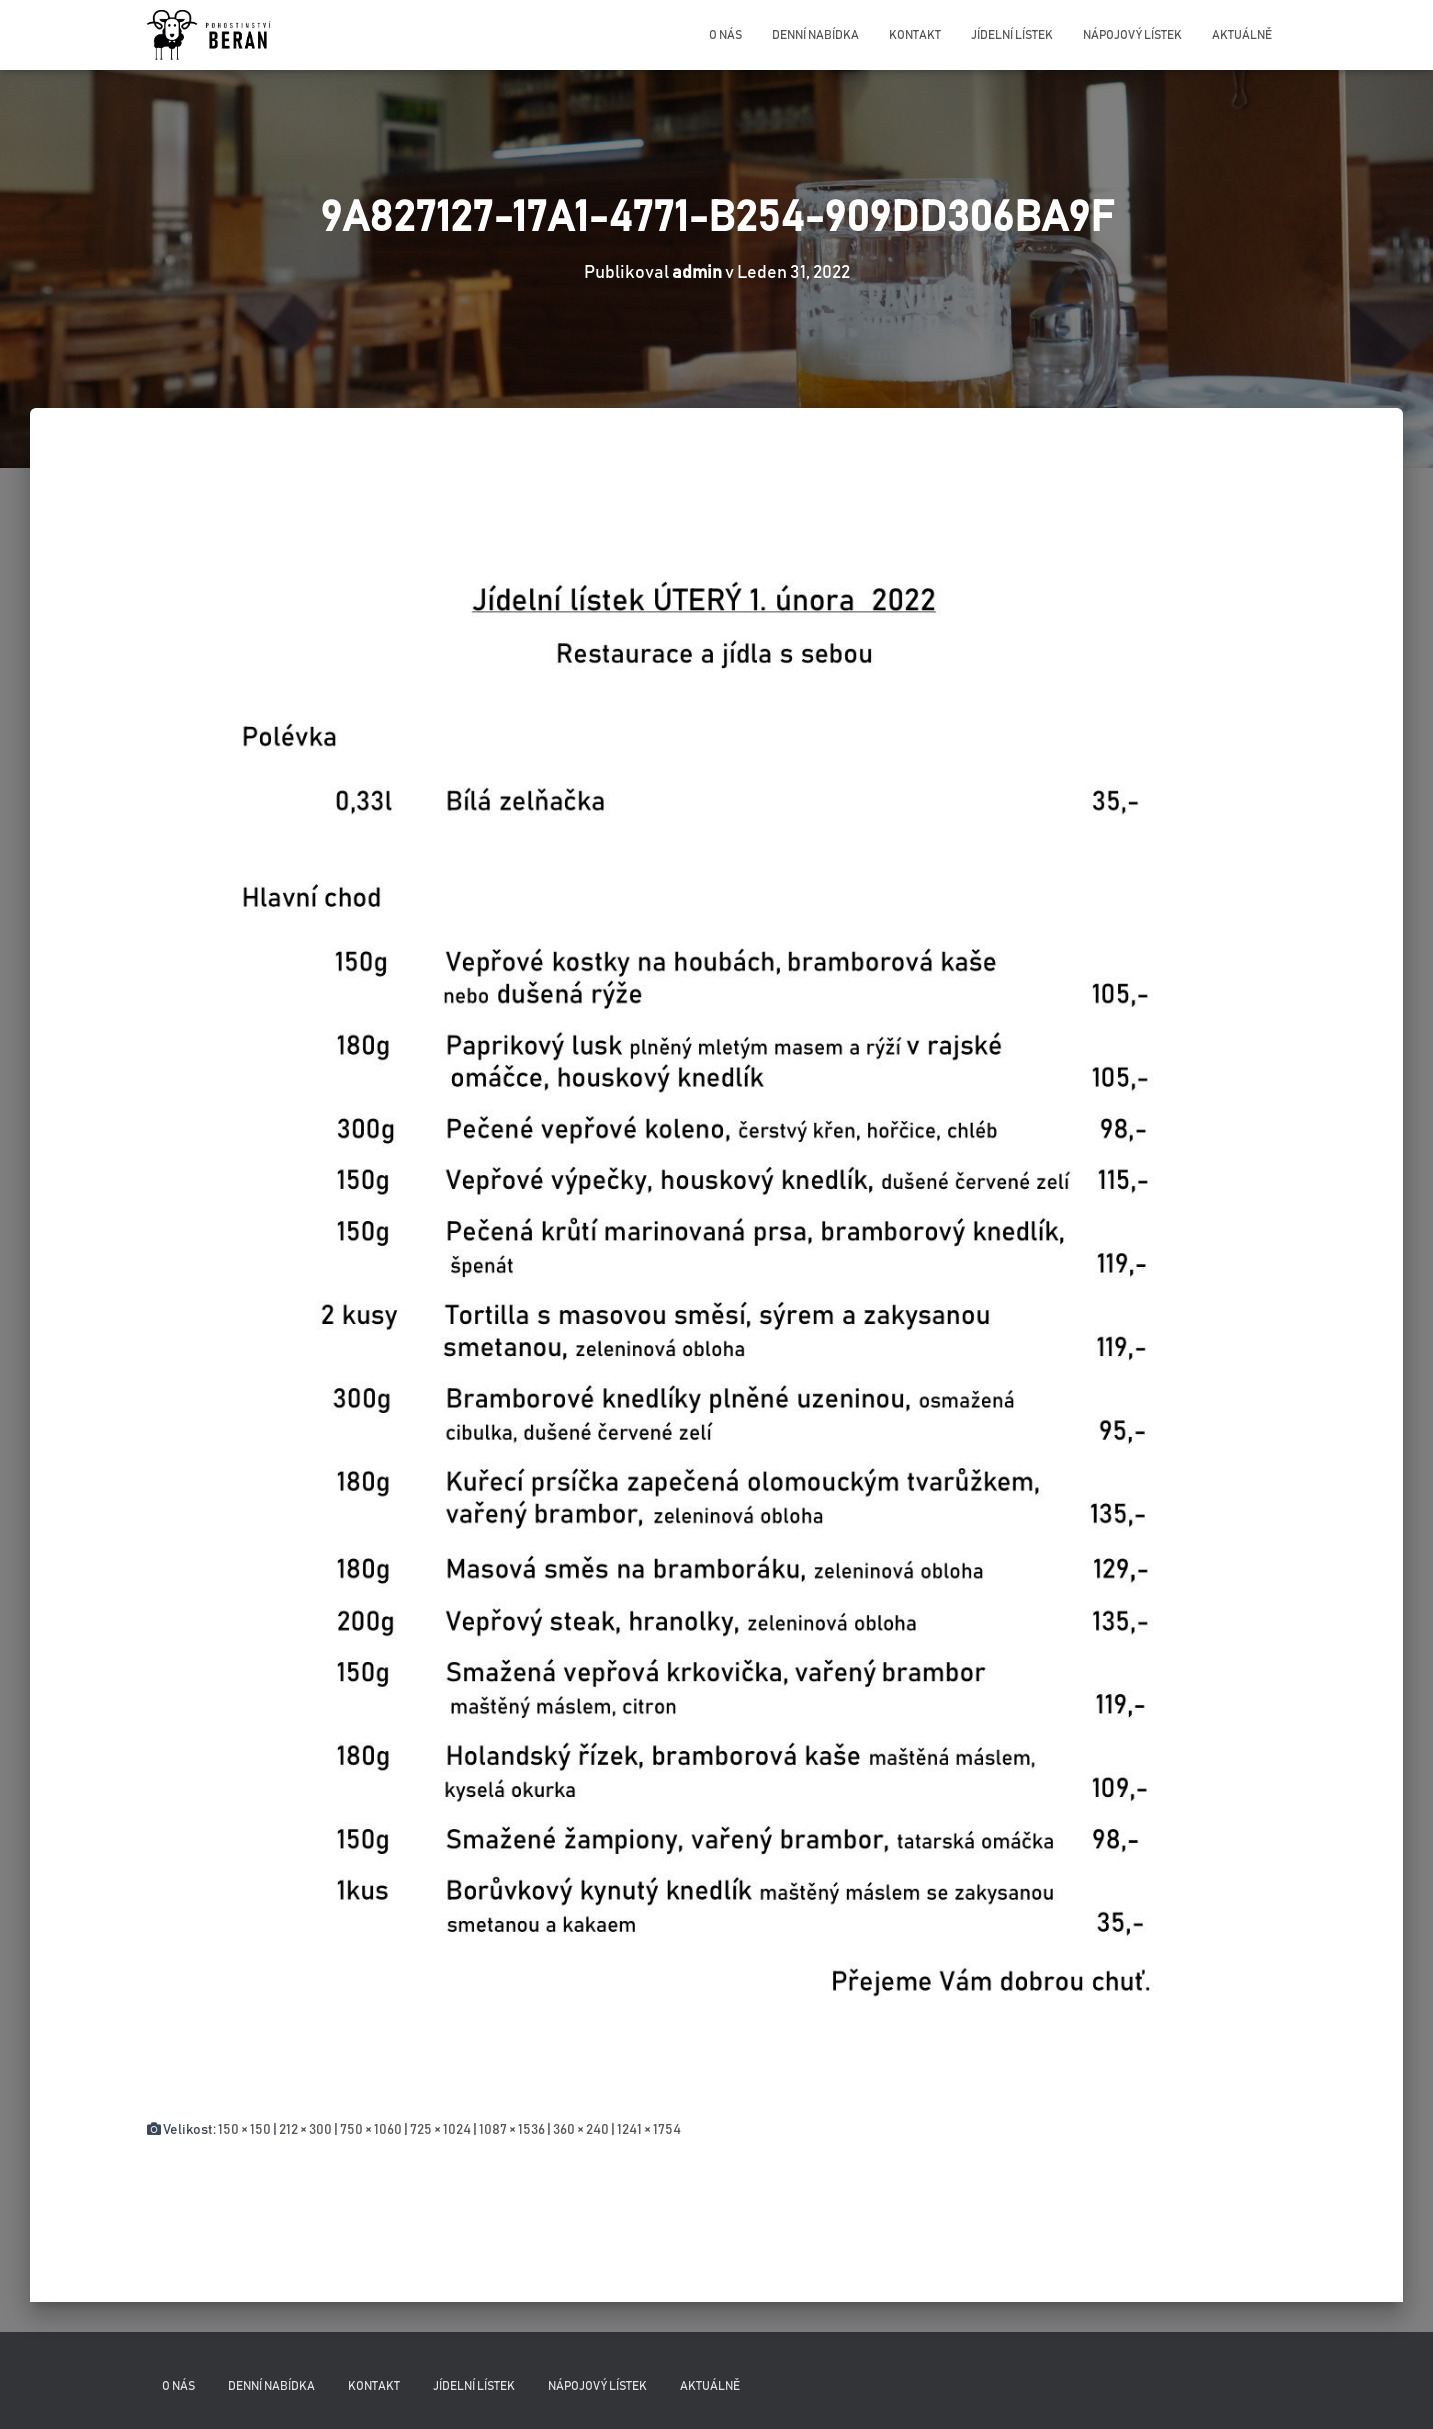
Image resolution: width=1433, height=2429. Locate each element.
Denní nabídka (815, 35)
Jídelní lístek (1012, 35)
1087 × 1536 (512, 2130)
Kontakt (915, 35)
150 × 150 (244, 2130)
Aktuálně (1242, 35)
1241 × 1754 (649, 2130)
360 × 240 (581, 2130)
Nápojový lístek (1132, 35)
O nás (725, 35)
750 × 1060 (371, 2130)
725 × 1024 (440, 2130)
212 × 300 (305, 2130)
